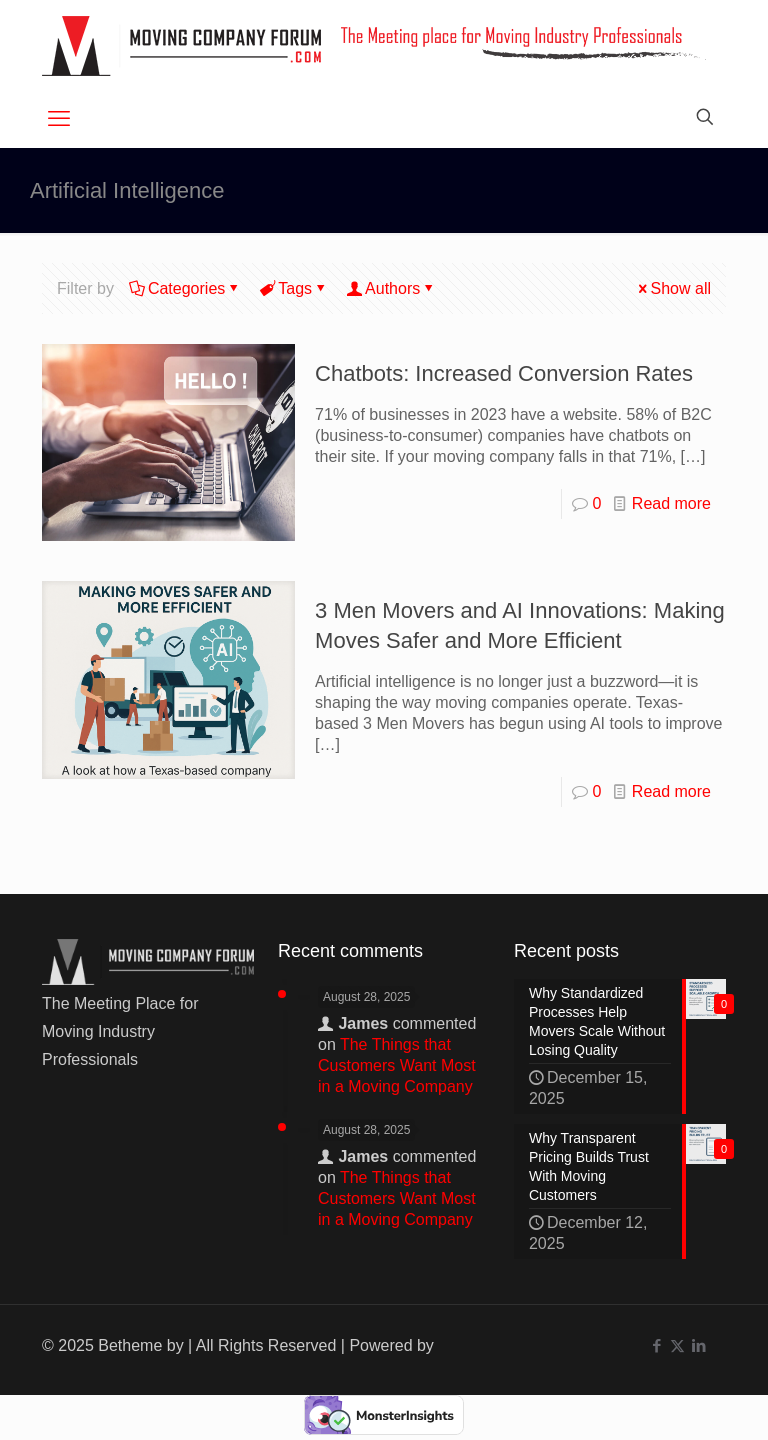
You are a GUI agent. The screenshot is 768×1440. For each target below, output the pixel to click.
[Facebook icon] (656, 1345)
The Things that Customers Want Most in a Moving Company (397, 1065)
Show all (673, 288)
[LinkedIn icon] (698, 1345)
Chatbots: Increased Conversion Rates (504, 373)
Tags (293, 288)
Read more (671, 503)
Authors (391, 288)
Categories (185, 288)
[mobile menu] (59, 119)
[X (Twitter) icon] (677, 1345)
